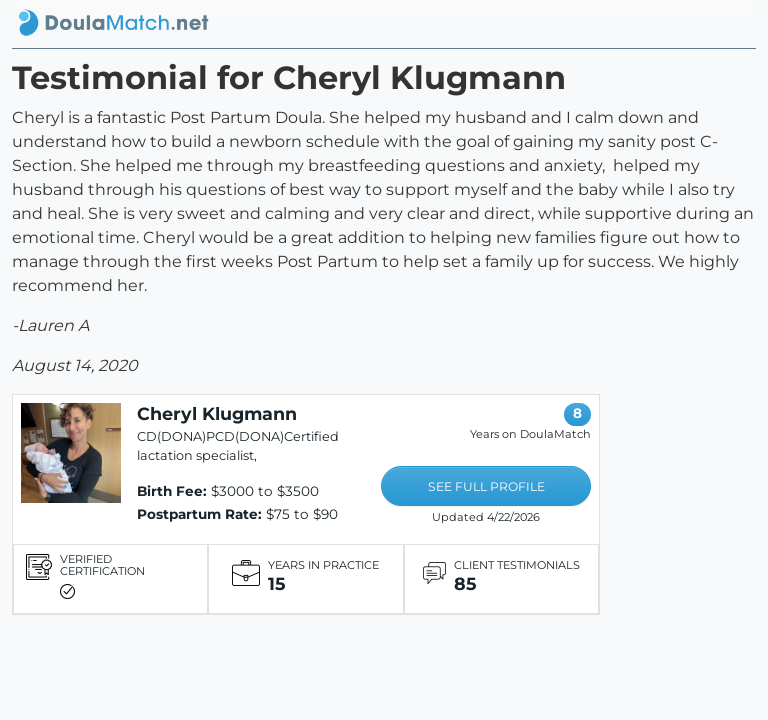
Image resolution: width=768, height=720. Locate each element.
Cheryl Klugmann (217, 413)
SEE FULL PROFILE (486, 486)
